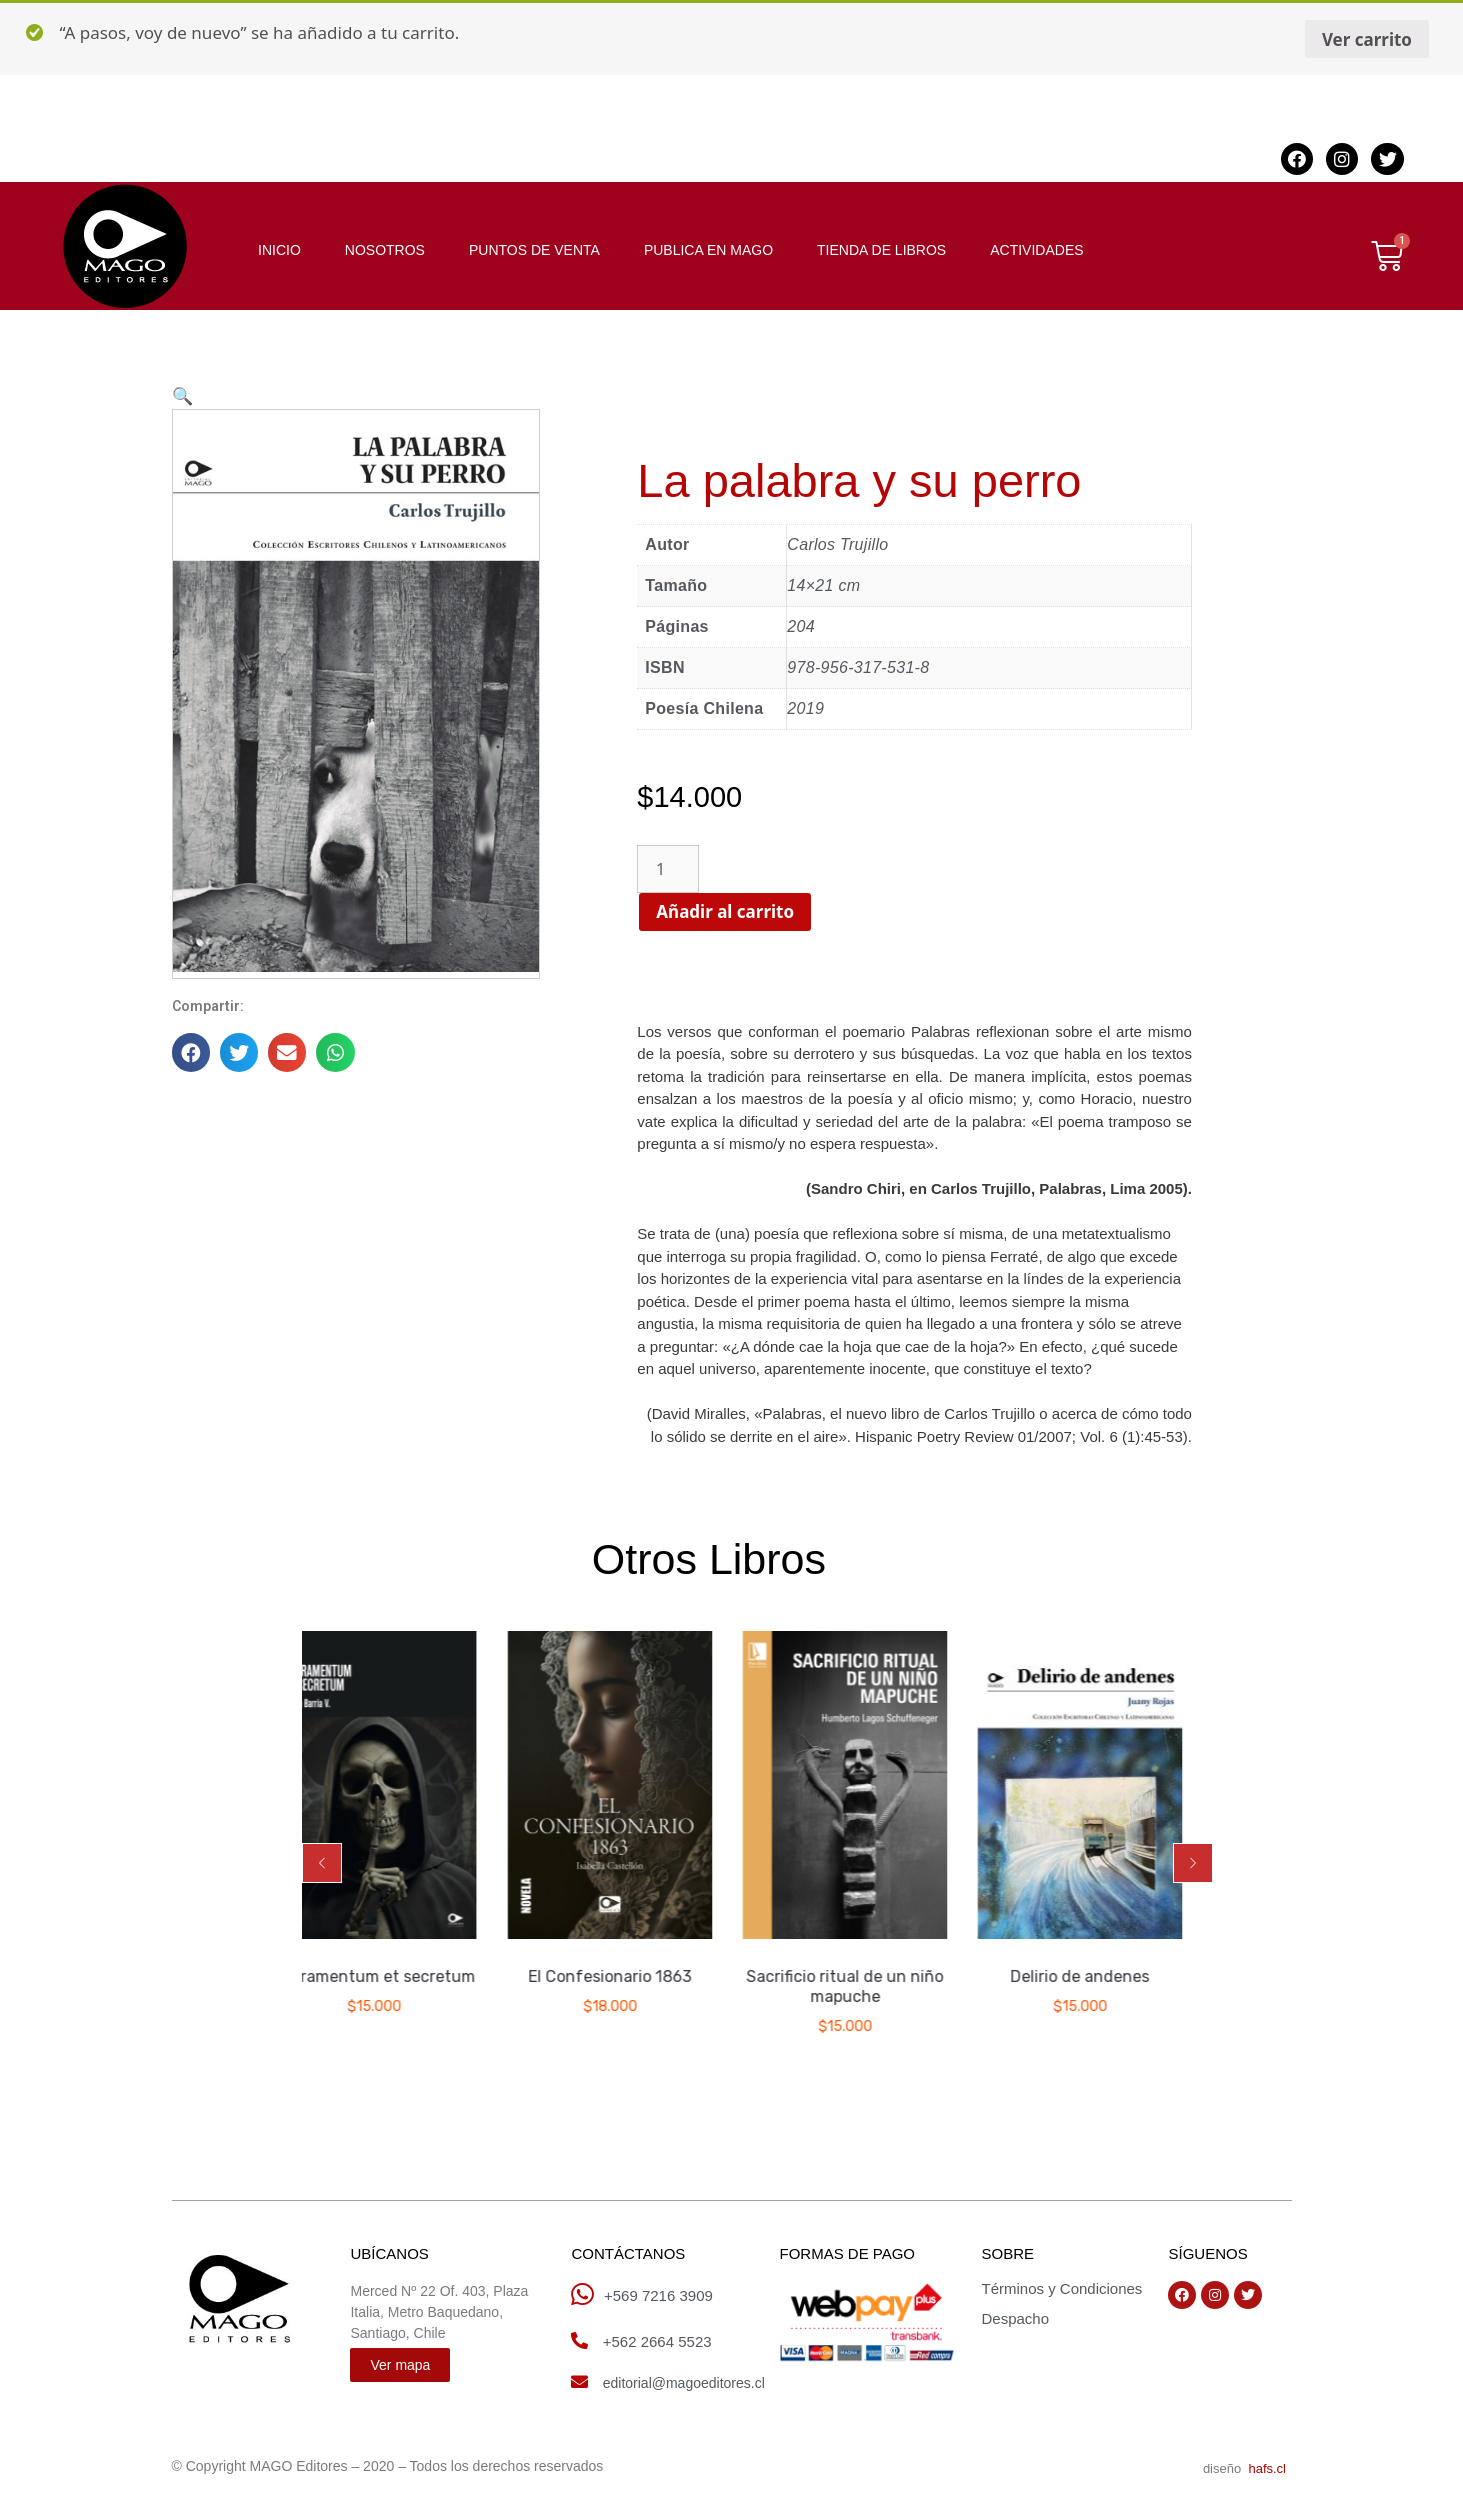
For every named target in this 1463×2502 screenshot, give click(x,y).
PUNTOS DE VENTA (534, 250)
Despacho (1015, 2318)
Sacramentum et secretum (405, 1976)
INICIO (279, 250)
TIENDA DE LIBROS (881, 250)
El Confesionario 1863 (640, 1976)
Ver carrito (1367, 39)
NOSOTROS (385, 250)
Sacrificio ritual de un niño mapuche (875, 1986)
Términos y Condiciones (1061, 2288)
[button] (322, 1863)
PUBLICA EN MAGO (708, 250)
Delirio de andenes (1110, 1976)
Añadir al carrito (734, 911)
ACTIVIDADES (1036, 250)
